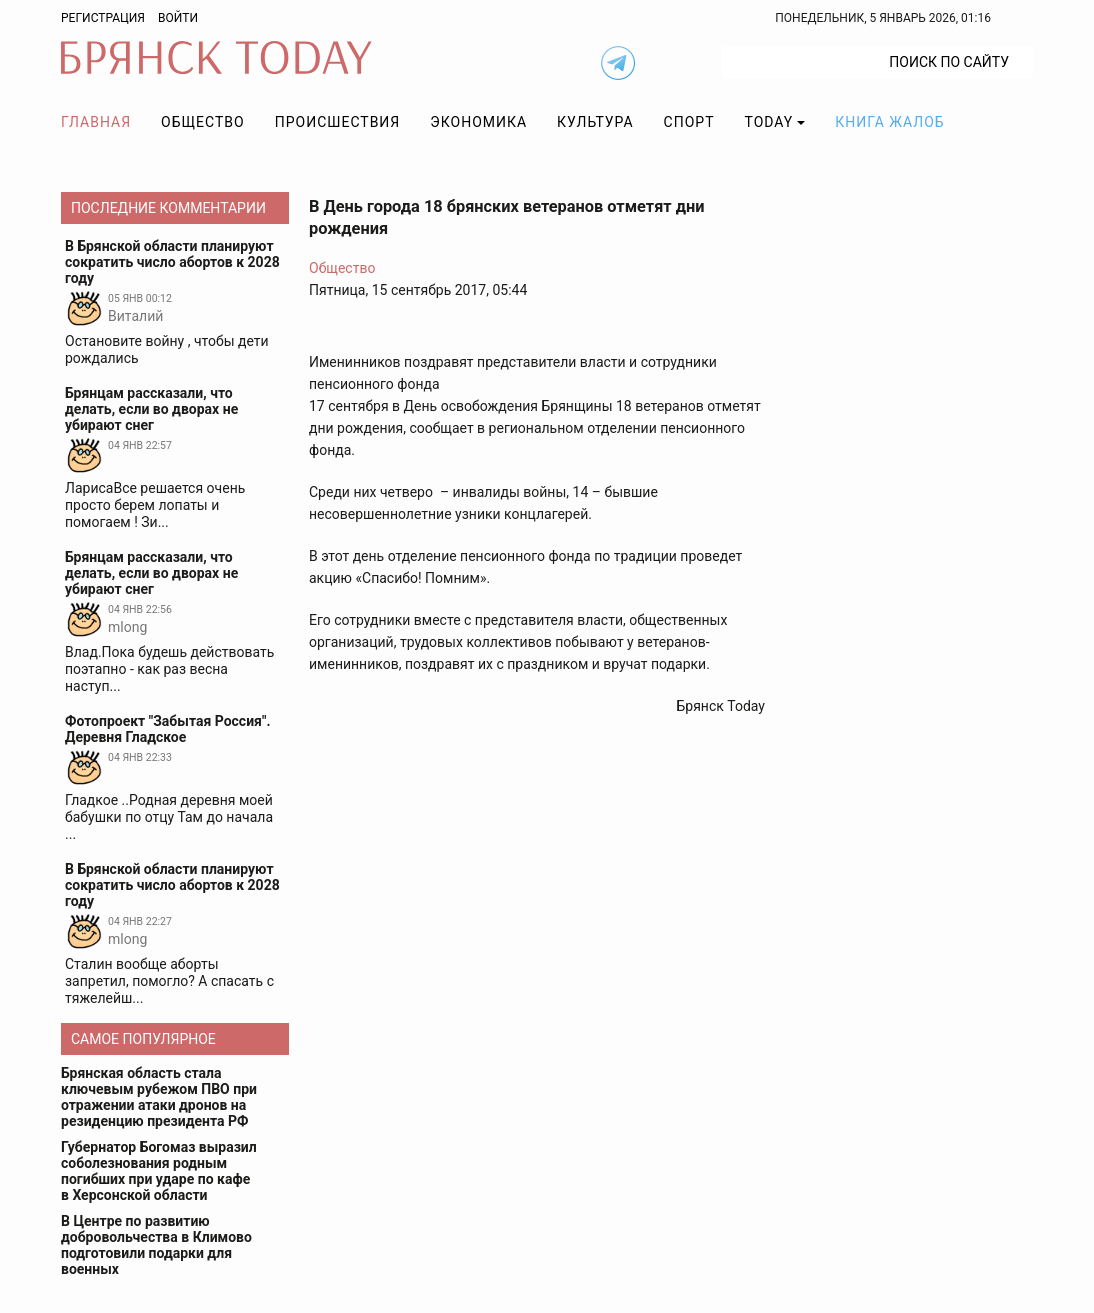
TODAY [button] (769, 122)
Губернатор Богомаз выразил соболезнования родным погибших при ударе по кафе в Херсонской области (159, 1171)
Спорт (689, 122)
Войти (178, 18)
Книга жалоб (889, 122)
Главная (96, 122)
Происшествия (338, 122)
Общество (203, 122)
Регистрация (103, 18)
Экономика (478, 122)
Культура (595, 122)
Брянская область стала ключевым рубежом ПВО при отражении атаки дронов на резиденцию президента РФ (159, 1097)
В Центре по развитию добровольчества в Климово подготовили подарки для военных (156, 1245)
